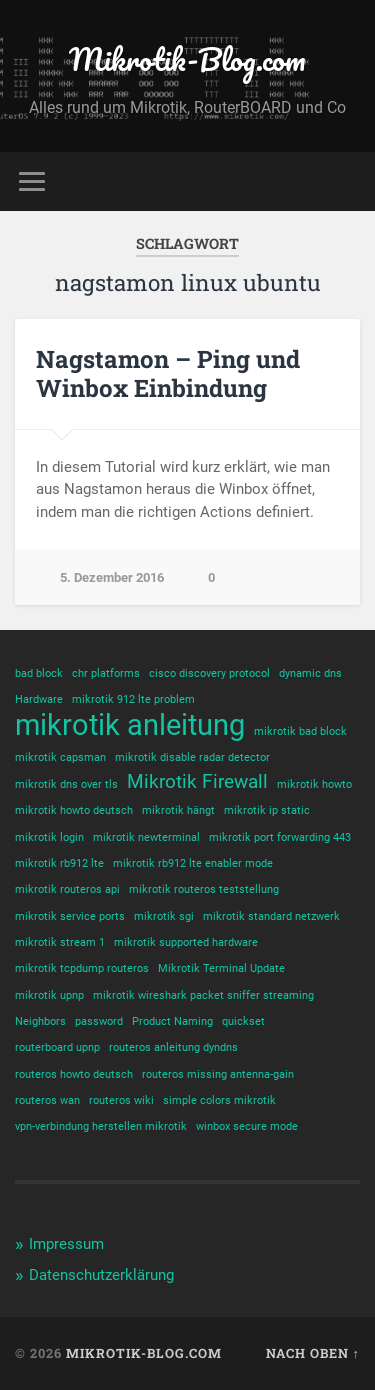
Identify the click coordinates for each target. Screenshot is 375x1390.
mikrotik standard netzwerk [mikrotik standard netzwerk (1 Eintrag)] (271, 916)
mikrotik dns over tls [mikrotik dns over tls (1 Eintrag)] (66, 784)
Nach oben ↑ (313, 1353)
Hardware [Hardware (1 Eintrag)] (39, 699)
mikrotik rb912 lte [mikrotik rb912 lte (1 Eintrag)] (59, 863)
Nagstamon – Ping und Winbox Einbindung (168, 373)
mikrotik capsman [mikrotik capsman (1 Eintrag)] (60, 757)
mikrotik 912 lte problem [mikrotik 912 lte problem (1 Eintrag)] (133, 699)
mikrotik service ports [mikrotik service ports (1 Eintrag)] (70, 916)
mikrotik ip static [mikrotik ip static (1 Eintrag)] (267, 810)
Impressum (66, 1244)
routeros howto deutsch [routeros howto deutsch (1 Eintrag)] (74, 1074)
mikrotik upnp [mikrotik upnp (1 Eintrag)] (49, 995)
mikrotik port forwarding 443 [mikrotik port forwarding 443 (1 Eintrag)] (280, 837)
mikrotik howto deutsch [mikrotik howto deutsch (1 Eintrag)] (74, 810)
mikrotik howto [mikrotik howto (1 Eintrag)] (314, 784)
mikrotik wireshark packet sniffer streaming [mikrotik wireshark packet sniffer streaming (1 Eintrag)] (203, 995)
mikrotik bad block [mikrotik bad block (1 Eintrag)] (300, 731)
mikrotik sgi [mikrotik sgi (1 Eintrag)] (164, 916)
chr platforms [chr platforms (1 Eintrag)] (106, 673)
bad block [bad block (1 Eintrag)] (39, 673)
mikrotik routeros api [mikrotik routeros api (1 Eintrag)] (67, 889)
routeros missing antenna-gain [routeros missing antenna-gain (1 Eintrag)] (218, 1074)
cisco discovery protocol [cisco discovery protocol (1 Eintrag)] (209, 673)
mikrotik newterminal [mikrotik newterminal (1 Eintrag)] (146, 837)
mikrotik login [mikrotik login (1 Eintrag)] (49, 837)
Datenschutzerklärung (101, 1275)
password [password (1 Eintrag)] (99, 1021)
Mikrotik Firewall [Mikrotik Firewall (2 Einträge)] (197, 781)
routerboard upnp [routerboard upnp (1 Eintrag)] (57, 1047)
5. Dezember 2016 (112, 577)
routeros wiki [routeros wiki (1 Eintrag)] (121, 1100)
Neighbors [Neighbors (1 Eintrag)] (40, 1021)
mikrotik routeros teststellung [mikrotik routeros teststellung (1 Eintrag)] (204, 889)
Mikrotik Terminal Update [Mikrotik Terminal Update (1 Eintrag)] (221, 968)
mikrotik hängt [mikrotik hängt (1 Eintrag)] (178, 810)
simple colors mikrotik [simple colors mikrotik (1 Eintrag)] (219, 1100)
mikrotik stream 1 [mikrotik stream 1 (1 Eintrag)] (60, 942)
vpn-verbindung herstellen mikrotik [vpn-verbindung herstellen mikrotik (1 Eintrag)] (101, 1126)
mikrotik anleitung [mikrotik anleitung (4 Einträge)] (130, 725)
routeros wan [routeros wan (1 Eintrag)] (47, 1100)
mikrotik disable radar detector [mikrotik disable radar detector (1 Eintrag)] (192, 757)
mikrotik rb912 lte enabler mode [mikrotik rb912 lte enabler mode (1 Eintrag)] (193, 863)
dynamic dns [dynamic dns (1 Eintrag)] (310, 673)
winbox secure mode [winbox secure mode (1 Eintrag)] (247, 1126)
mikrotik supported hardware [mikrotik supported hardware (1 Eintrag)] (186, 942)
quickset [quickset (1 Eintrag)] (243, 1021)
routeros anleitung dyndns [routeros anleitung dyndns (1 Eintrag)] (173, 1047)
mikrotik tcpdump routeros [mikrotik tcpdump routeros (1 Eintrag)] (82, 968)
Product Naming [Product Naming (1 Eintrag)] (172, 1021)
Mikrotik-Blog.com (187, 59)
